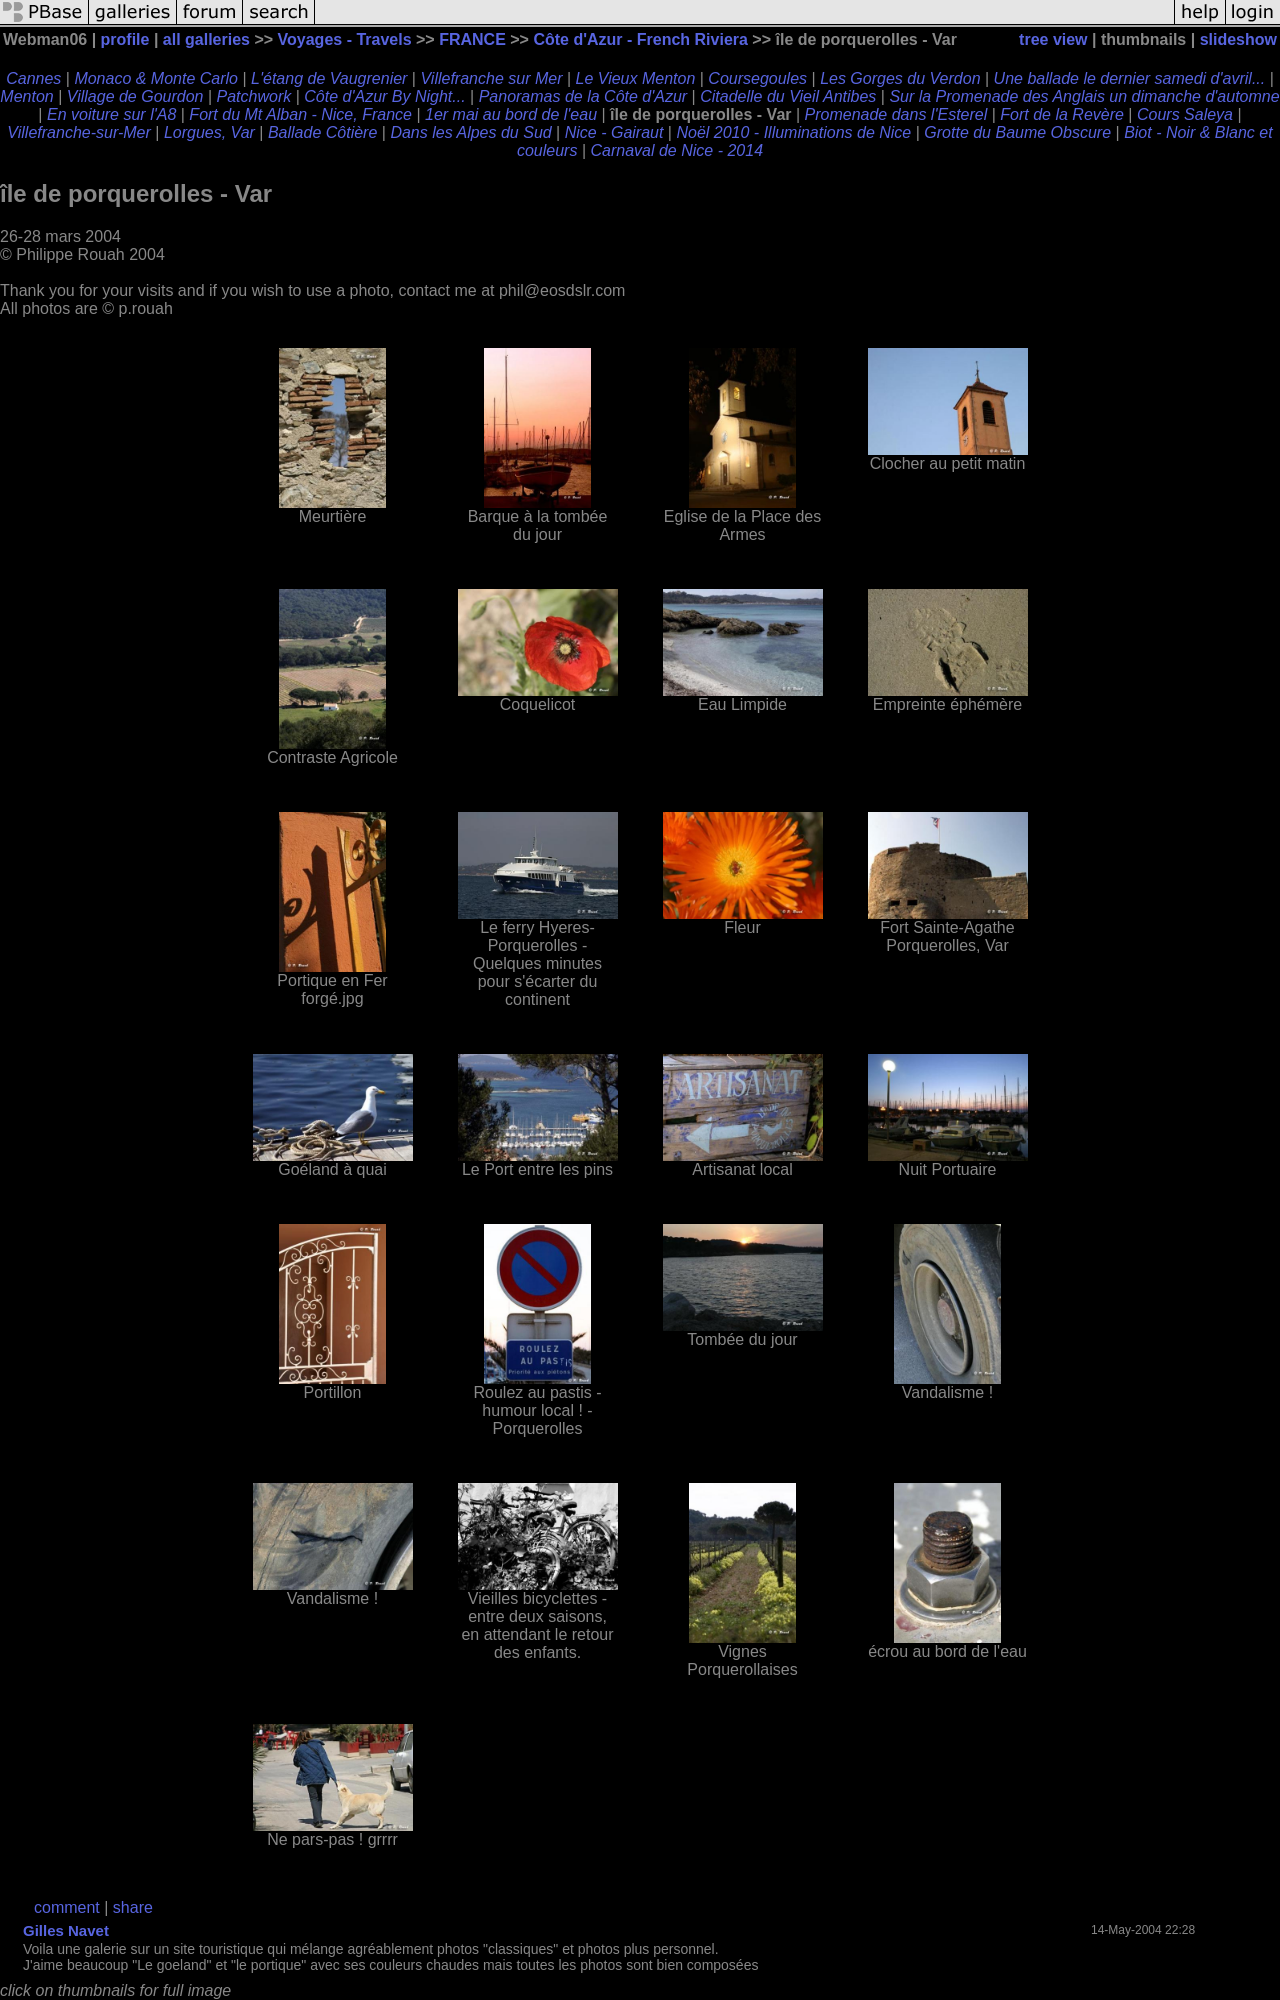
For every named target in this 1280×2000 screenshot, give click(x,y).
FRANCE (472, 39)
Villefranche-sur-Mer (78, 132)
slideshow (1238, 39)
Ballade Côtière (322, 132)
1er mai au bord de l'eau (511, 114)
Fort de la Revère (1062, 114)
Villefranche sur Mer (491, 78)
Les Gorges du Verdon (900, 78)
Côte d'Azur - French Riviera (640, 39)
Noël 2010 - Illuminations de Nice (793, 132)
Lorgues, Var (209, 132)
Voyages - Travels (345, 39)
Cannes (33, 78)
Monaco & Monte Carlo (156, 78)
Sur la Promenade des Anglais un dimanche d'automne (1084, 96)
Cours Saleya (1185, 114)
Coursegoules (757, 78)
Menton (26, 96)
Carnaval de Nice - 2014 (676, 150)
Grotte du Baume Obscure (1017, 132)
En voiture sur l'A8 (111, 114)
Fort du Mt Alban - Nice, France (300, 114)
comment (67, 1907)
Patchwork (254, 96)
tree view (1053, 39)
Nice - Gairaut (614, 132)
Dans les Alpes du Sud (470, 132)
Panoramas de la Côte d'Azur (583, 96)
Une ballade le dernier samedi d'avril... (1130, 78)
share (133, 1907)
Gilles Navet (66, 1930)
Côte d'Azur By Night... (384, 96)
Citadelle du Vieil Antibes (788, 96)
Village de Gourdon (135, 96)
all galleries (206, 39)
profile (125, 39)
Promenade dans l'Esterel (896, 114)
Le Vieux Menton (636, 78)
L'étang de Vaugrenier (329, 78)
